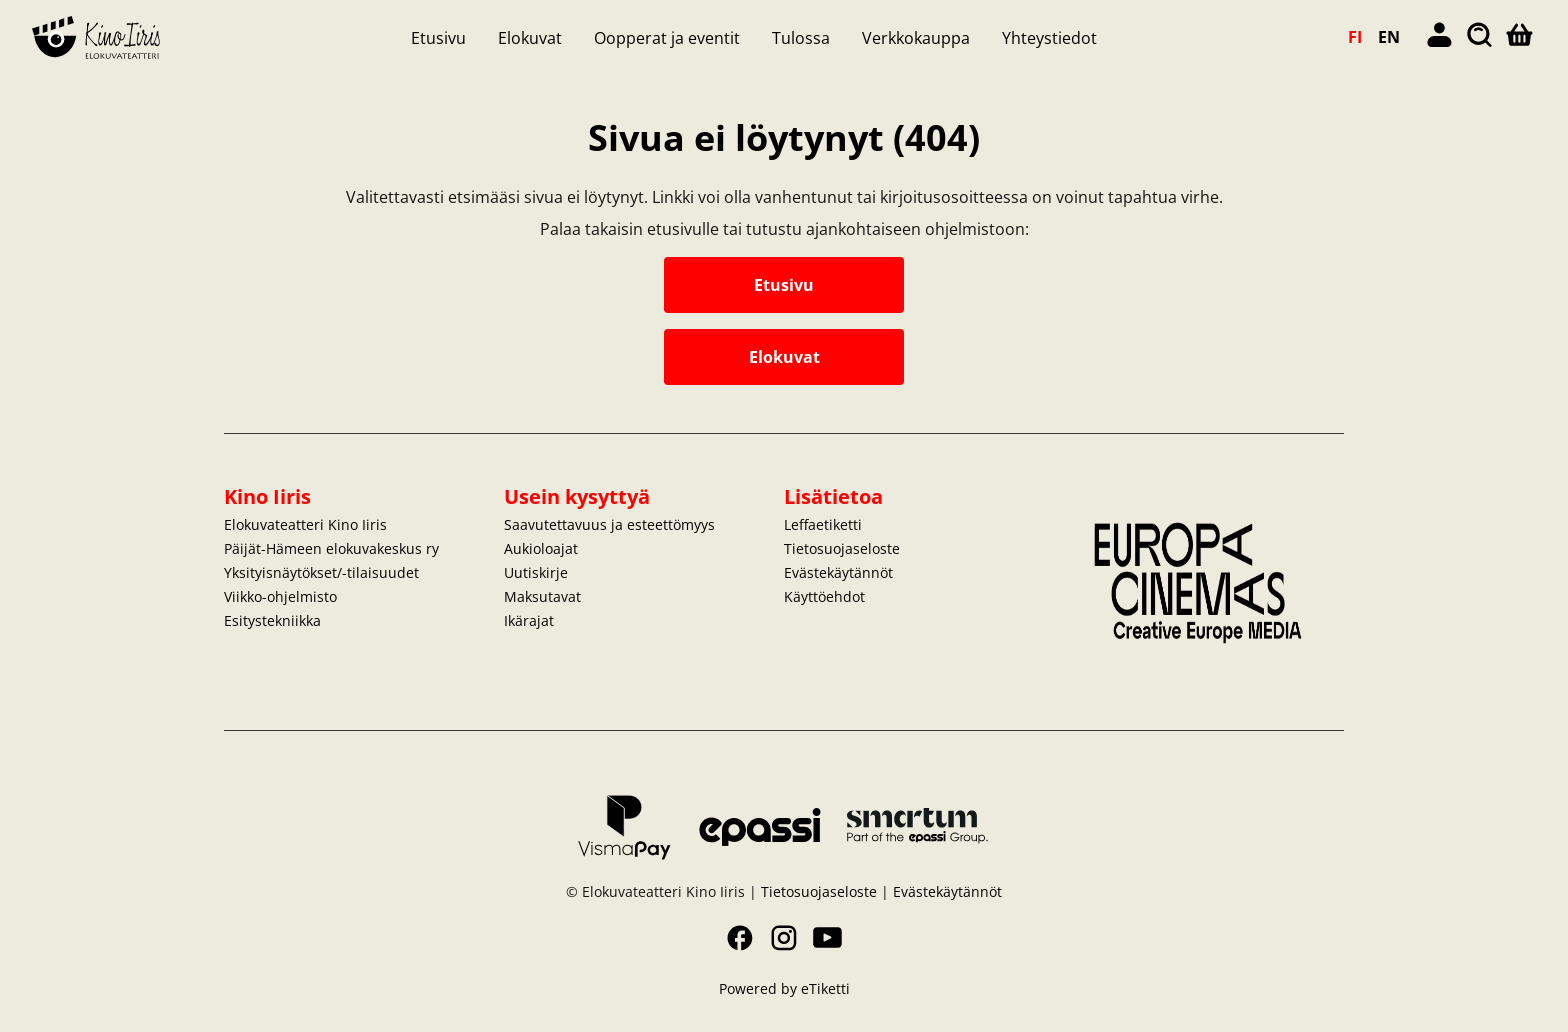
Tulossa (801, 38)
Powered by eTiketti (784, 988)
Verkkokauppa (916, 38)
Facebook (740, 938)
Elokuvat (530, 38)
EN (1389, 37)
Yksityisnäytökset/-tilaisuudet (321, 572)
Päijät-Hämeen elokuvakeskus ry (331, 548)
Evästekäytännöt (838, 572)
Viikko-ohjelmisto (280, 596)
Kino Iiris (267, 496)
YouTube (828, 938)
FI (1355, 37)
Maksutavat (542, 596)
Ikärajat (529, 620)
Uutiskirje (536, 572)
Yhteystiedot (1049, 38)
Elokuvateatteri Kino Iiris (305, 524)
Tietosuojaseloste (842, 548)
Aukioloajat (541, 548)
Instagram (784, 938)
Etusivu (438, 38)
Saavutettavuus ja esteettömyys (609, 524)
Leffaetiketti (823, 524)
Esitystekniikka (272, 620)
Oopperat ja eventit (667, 38)
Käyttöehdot (824, 596)
